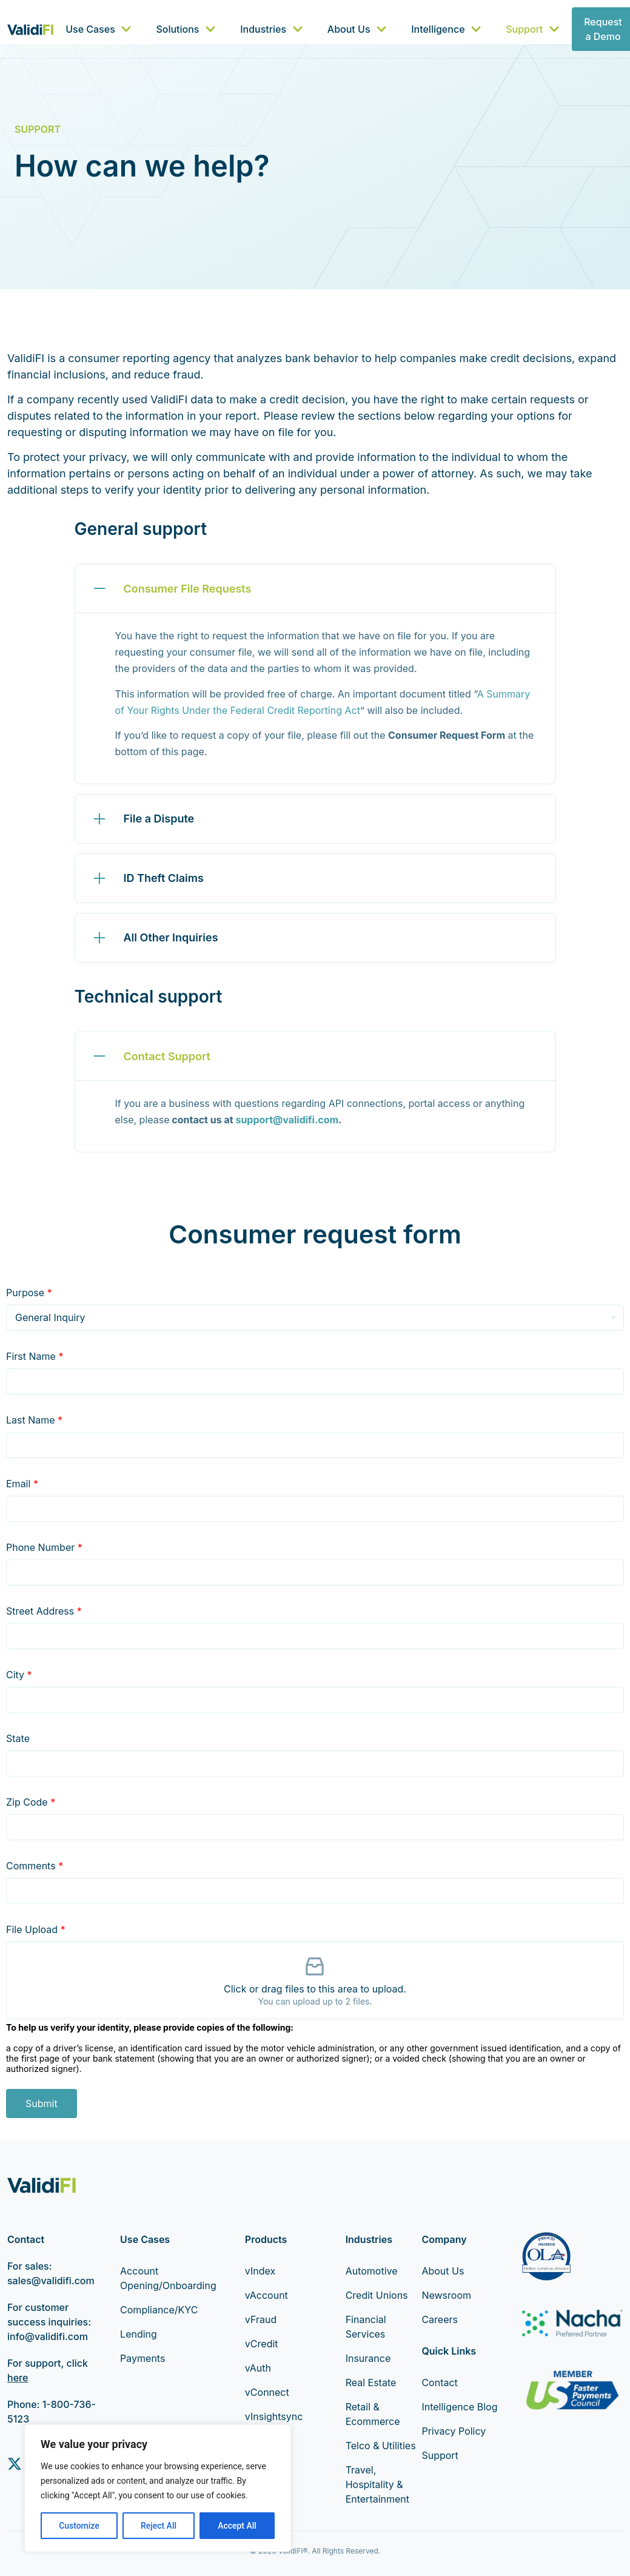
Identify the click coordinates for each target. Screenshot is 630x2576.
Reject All (158, 2526)
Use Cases (98, 29)
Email (22, 1484)
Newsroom (446, 2295)
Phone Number (44, 1547)
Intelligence (446, 29)
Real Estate (371, 2382)
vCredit (261, 2344)
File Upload (35, 1929)
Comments (34, 1866)
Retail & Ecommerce (373, 2414)
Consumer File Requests (188, 588)
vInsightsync (274, 2416)
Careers (439, 2319)
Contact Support (167, 1056)
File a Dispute (159, 818)
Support (533, 29)
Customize (79, 2526)
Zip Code (30, 1802)
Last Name (34, 1420)
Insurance (368, 2358)
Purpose (29, 1292)
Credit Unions (377, 2295)
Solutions (186, 29)
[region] (157, 2488)
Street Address (44, 1611)
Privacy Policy (453, 2431)
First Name (34, 1356)
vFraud (260, 2319)
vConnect (267, 2392)
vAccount (266, 2295)
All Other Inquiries (171, 937)
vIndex (260, 2271)
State (18, 1738)
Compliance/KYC (159, 2310)
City (19, 1675)
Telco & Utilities (381, 2446)
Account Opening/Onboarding (164, 2278)
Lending (138, 2334)
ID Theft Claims (164, 878)
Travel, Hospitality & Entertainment (377, 2484)
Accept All (237, 2526)
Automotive (372, 2271)
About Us (357, 29)
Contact (439, 2382)
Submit (41, 2103)
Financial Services (366, 2326)
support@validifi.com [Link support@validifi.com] (286, 1120)
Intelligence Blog (459, 2407)
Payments (142, 2358)
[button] (315, 588)
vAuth (258, 2368)
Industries (271, 29)
